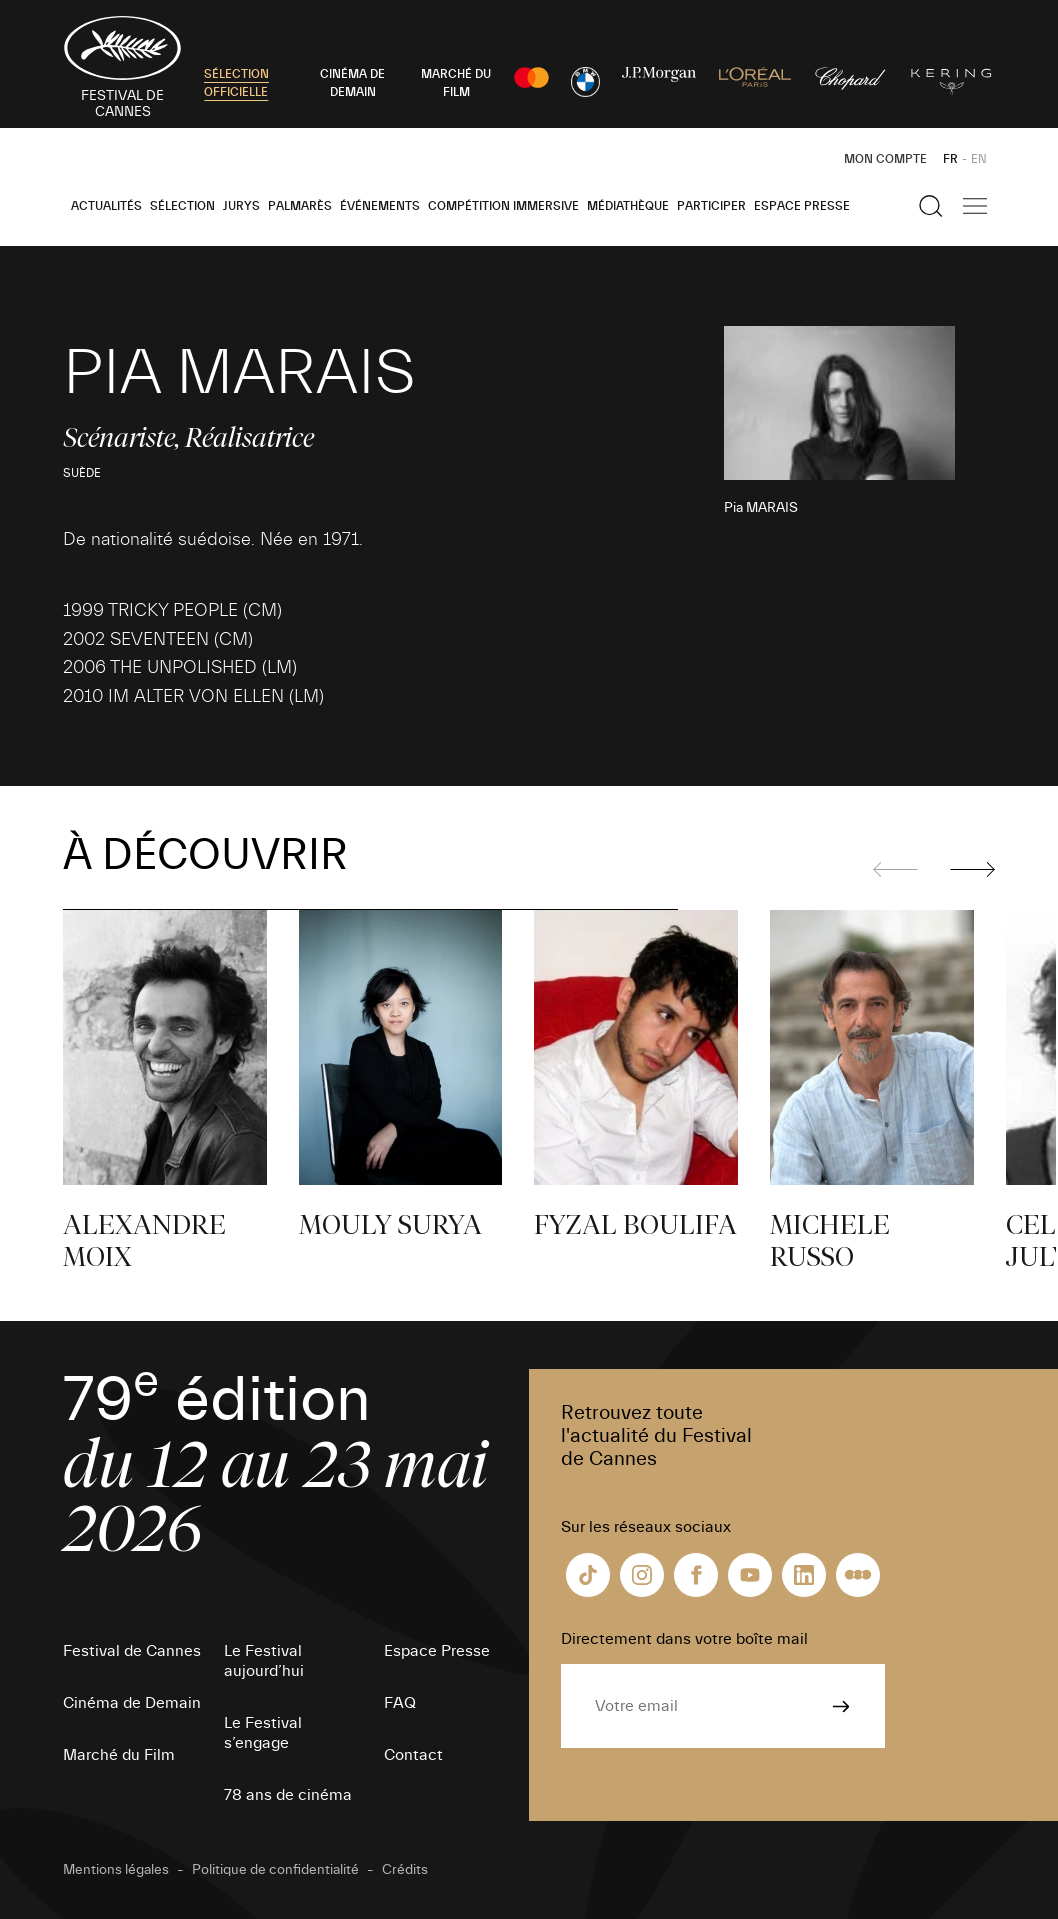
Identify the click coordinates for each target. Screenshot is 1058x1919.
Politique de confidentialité (275, 1870)
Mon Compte (885, 159)
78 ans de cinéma (288, 1795)
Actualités (106, 206)
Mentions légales (116, 1870)
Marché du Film (119, 1755)
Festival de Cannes (132, 1651)
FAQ (400, 1703)
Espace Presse (802, 206)
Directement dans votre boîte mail (684, 1639)
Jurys (241, 206)
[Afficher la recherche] (931, 206)
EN (979, 159)
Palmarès (300, 206)
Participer (711, 206)
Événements (380, 206)
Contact (413, 1755)
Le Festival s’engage (263, 1733)
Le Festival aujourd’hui (264, 1661)
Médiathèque (628, 206)
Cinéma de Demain (132, 1703)
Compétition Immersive (503, 206)
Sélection (182, 206)
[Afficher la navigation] (975, 206)
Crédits (405, 1870)
